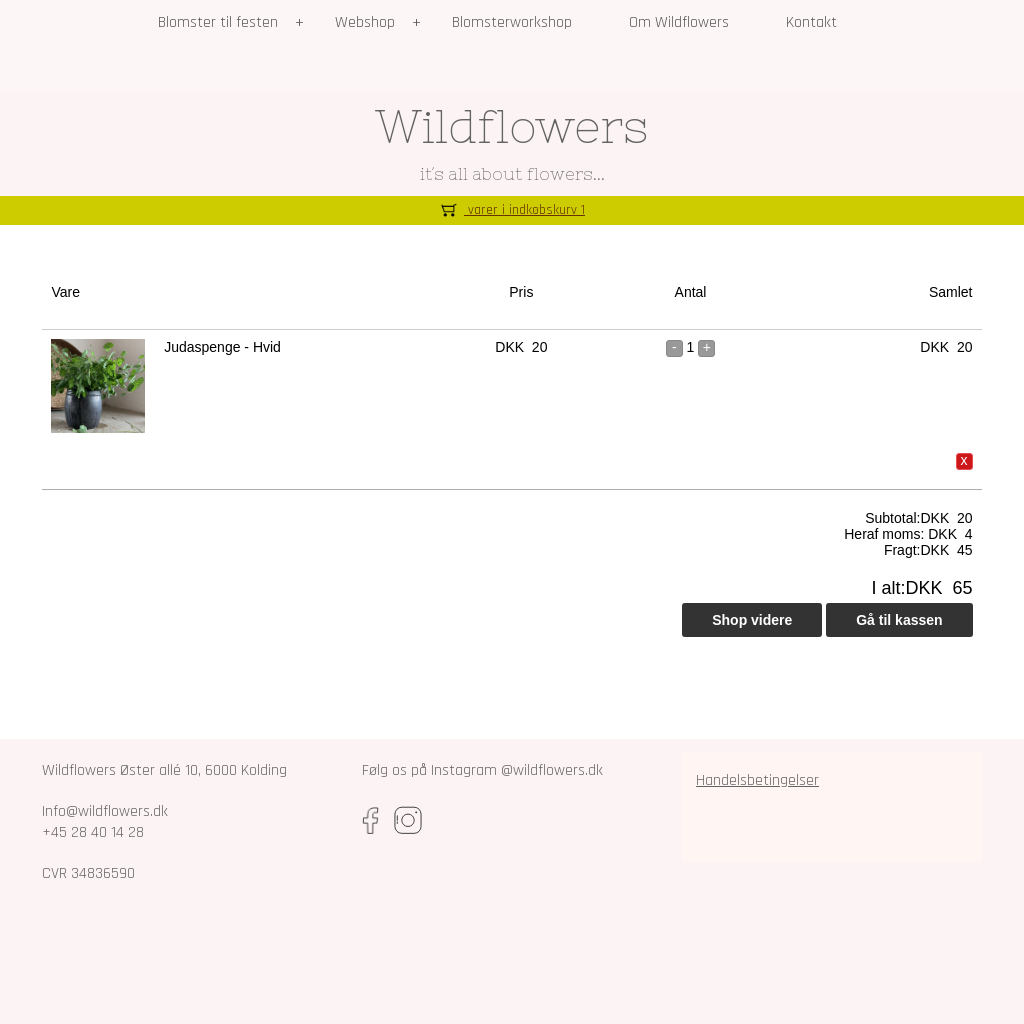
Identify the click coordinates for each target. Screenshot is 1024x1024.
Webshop (365, 22)
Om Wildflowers (679, 22)
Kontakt (811, 22)
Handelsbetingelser (757, 780)
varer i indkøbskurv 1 (512, 210)
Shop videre (752, 620)
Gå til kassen (899, 620)
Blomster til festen (218, 22)
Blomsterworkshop (512, 22)
